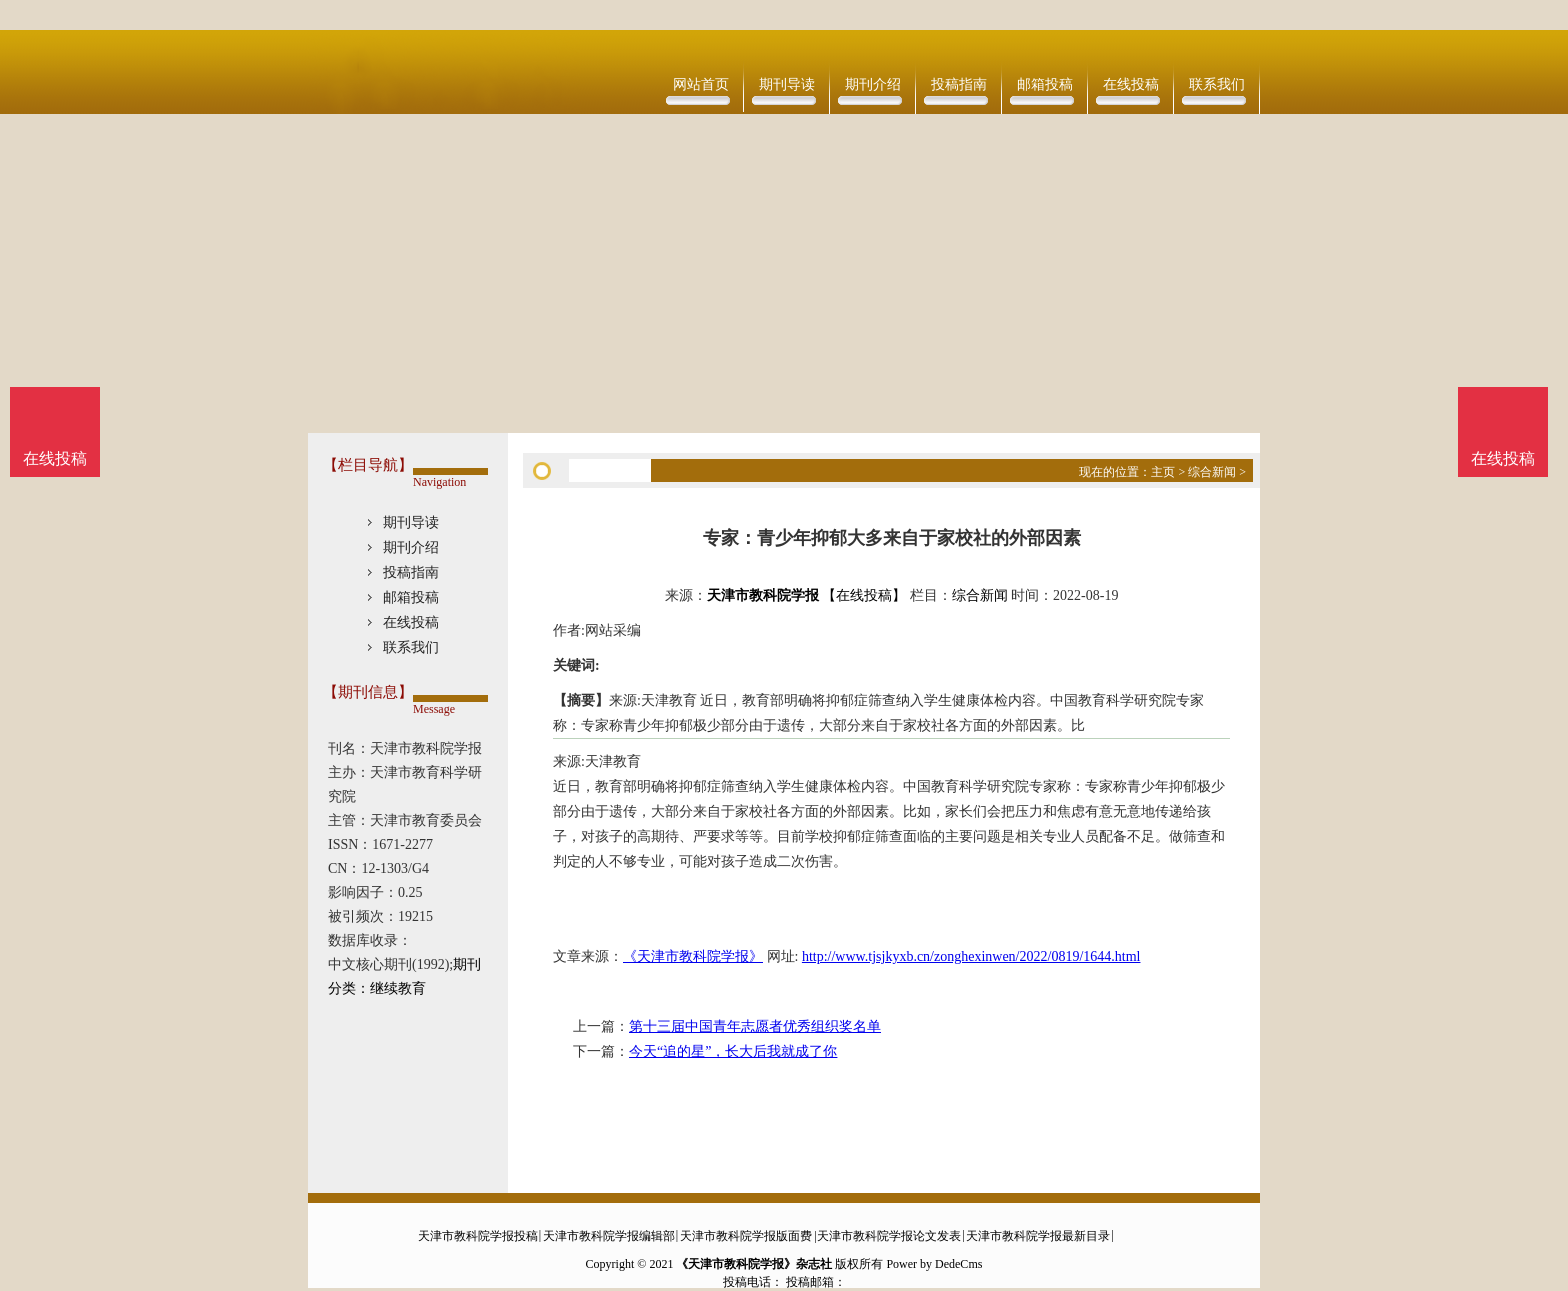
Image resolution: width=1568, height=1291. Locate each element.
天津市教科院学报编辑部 (609, 1236)
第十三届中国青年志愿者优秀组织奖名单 (755, 1026)
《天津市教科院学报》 (693, 956)
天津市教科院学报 (763, 595)
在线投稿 (1131, 84)
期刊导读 (787, 84)
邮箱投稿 (1045, 84)
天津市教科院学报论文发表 (889, 1236)
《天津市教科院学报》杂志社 (754, 1264)
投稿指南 (959, 84)
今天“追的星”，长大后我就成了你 (733, 1051)
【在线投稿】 (864, 595)
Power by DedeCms (934, 1264)
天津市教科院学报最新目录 (1038, 1236)
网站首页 (701, 84)
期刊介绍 (873, 84)
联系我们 (1217, 84)
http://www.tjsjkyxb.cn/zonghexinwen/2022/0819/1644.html (971, 956)
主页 (1163, 472)
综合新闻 (1212, 472)
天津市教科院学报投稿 (478, 1236)
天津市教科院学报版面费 (746, 1236)
